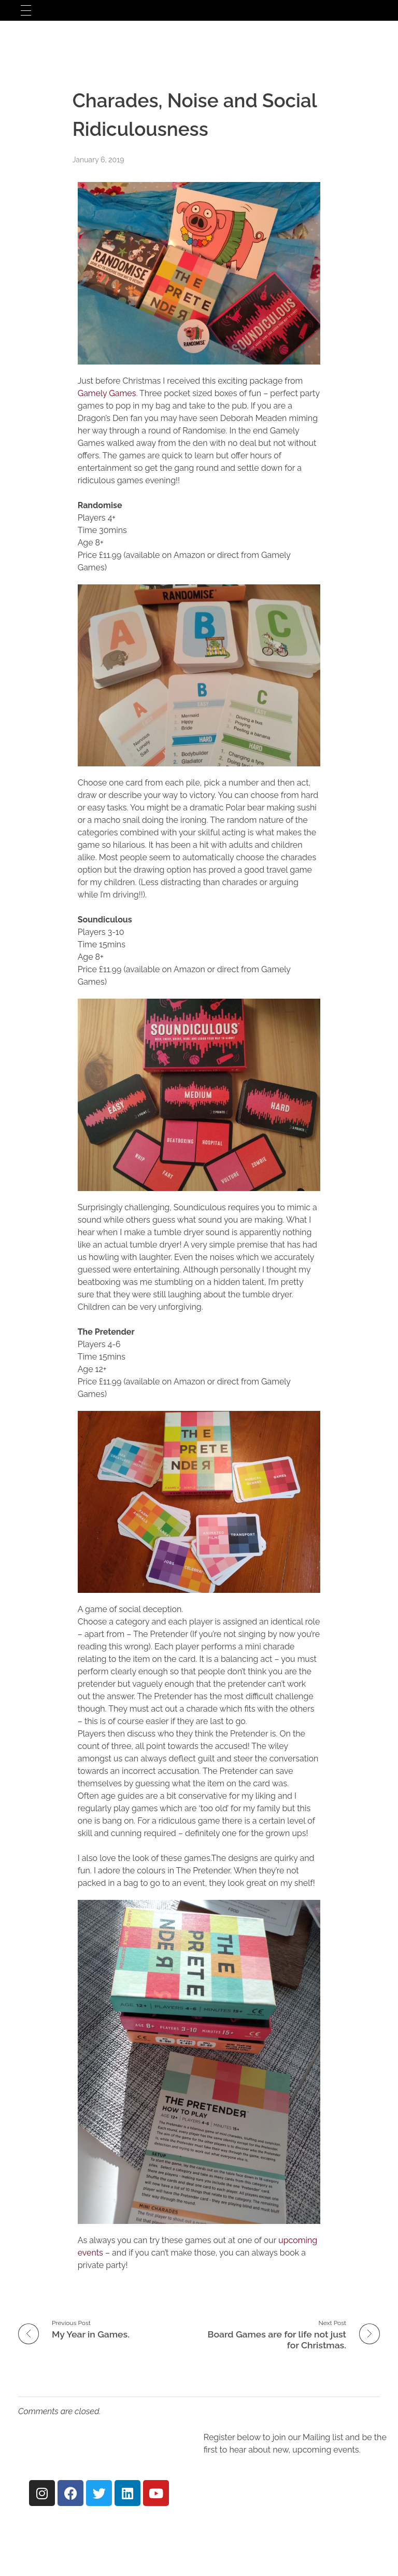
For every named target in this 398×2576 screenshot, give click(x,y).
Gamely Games (107, 393)
